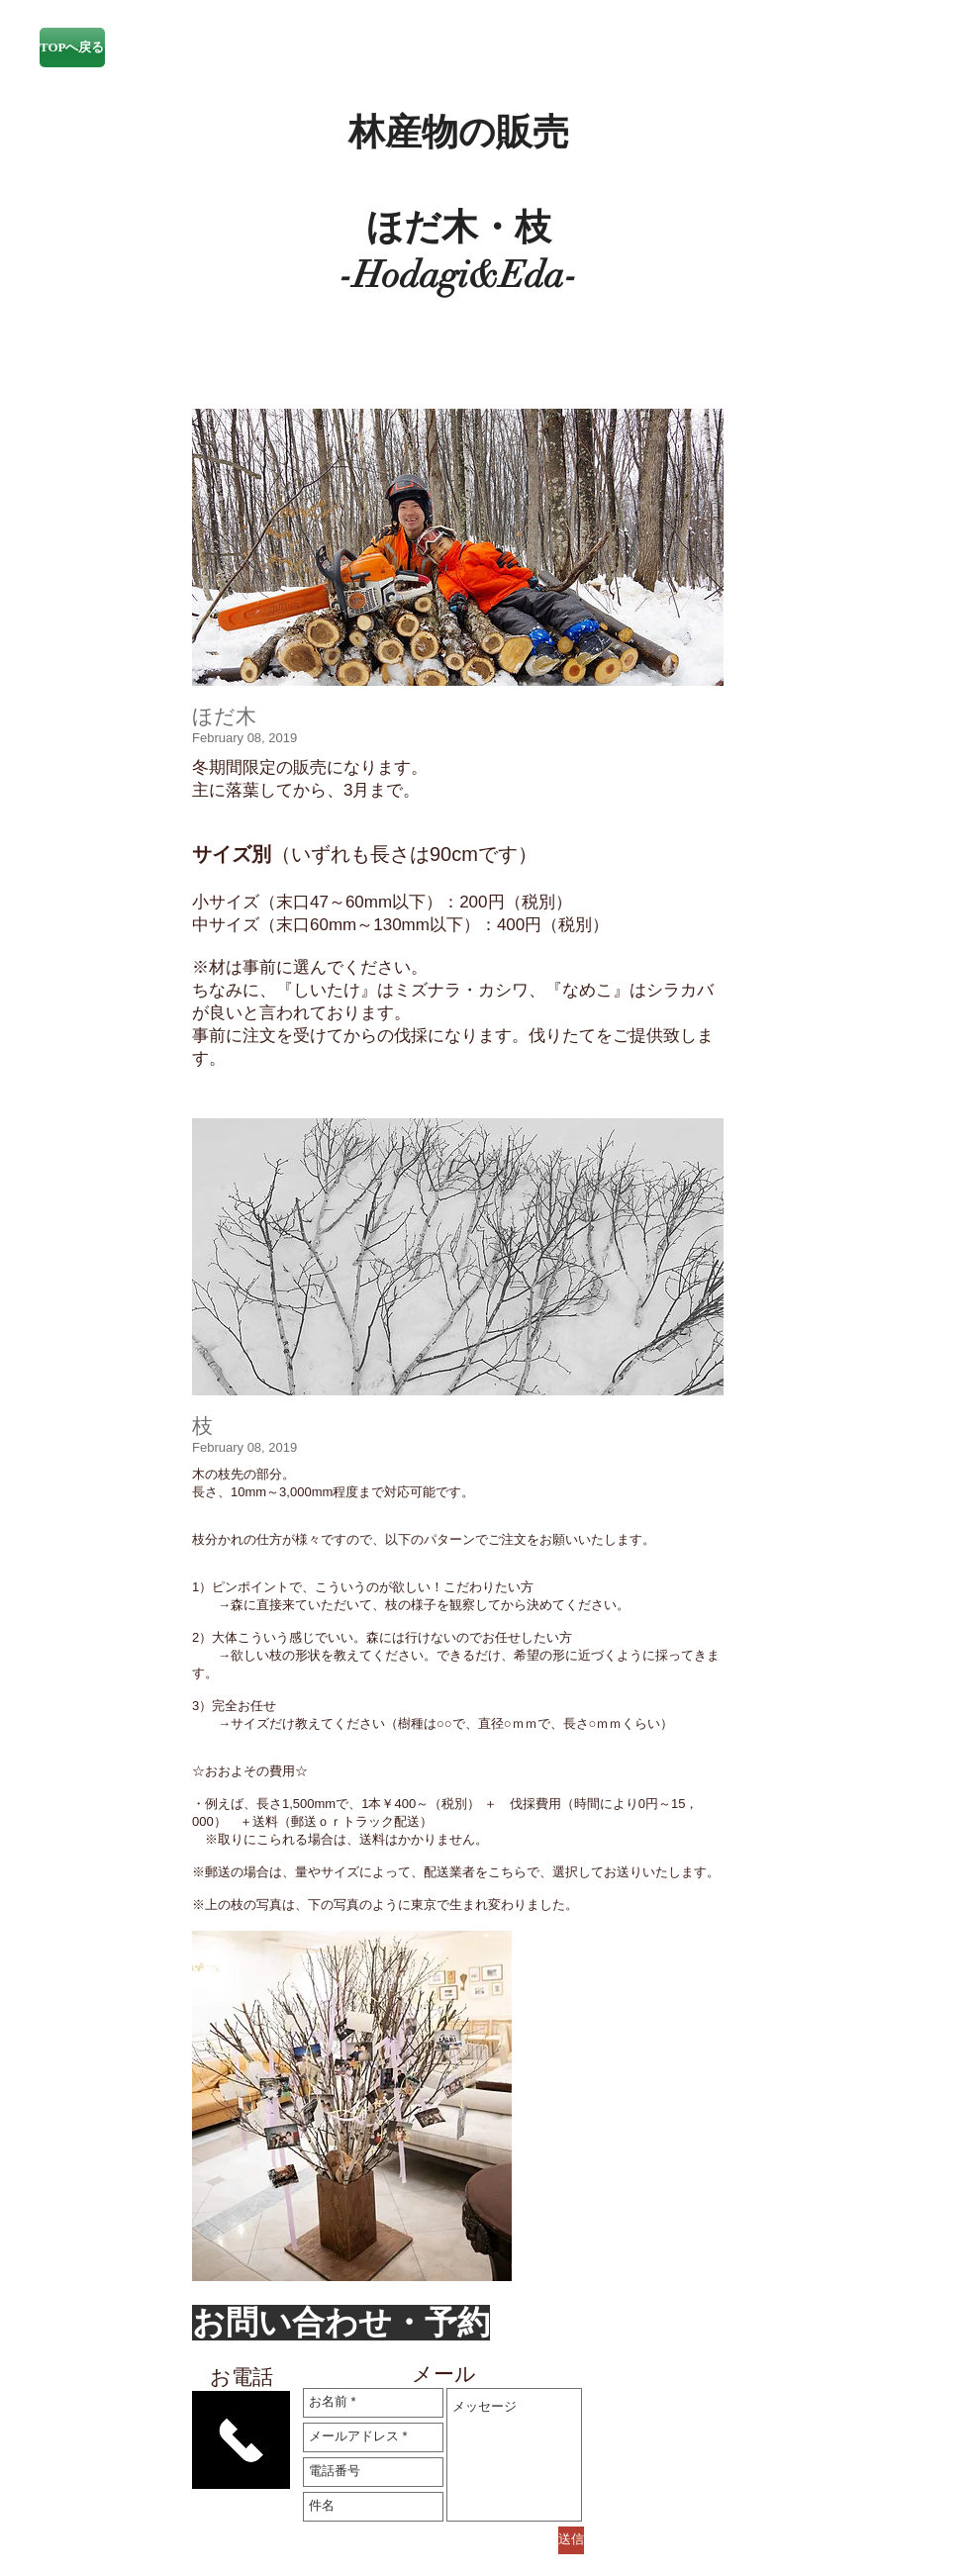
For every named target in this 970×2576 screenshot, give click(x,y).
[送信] (571, 2540)
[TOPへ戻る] (72, 47)
